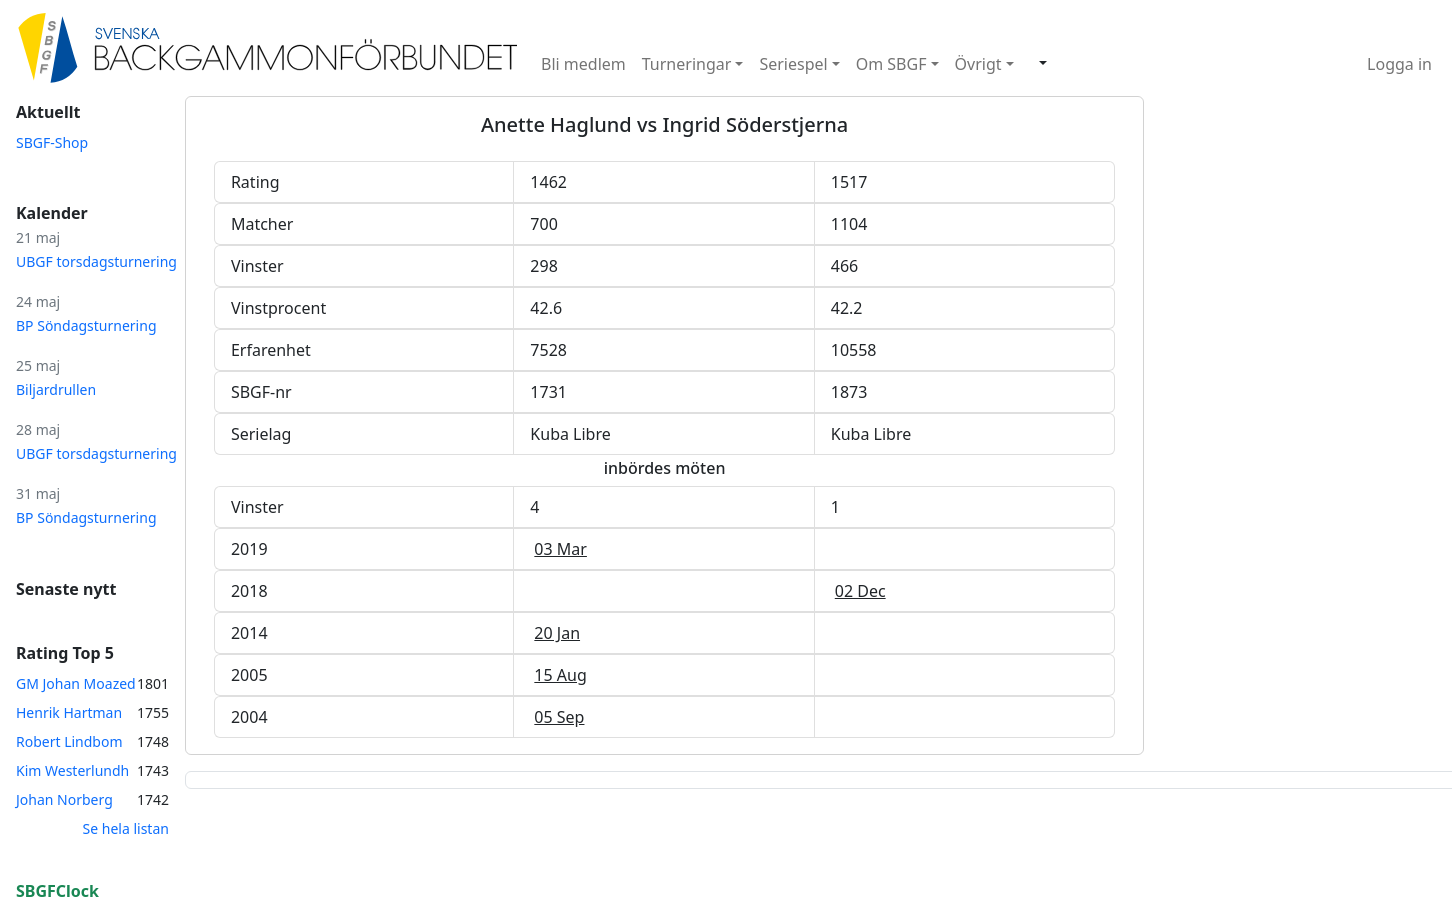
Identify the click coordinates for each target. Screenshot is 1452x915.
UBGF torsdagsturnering (96, 261)
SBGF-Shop (52, 142)
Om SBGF (891, 64)
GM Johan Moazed (76, 683)
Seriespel (793, 64)
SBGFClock (57, 891)
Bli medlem (583, 64)
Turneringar (687, 64)
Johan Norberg (64, 799)
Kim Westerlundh (72, 770)
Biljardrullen (56, 389)
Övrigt (978, 64)
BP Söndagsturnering (86, 325)
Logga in (1399, 64)
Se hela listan (126, 828)
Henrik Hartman (69, 712)
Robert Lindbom (69, 741)
